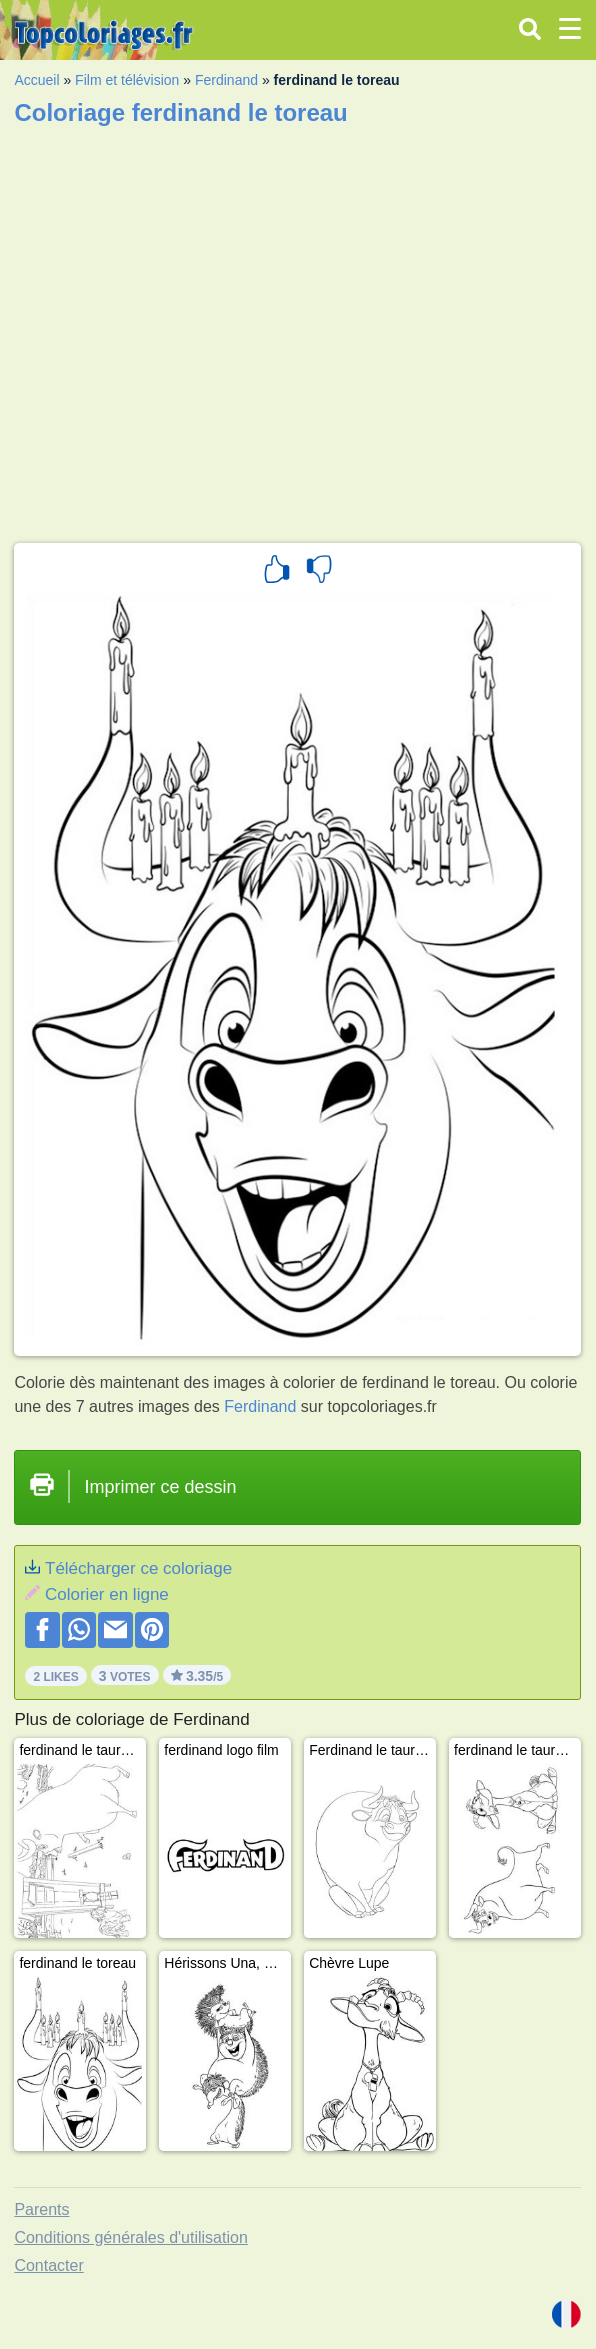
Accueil (36, 80)
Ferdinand (226, 80)
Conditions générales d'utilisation (130, 2237)
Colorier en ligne (107, 1594)
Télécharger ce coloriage (138, 1568)
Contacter (48, 2265)
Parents (41, 2209)
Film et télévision (127, 80)
